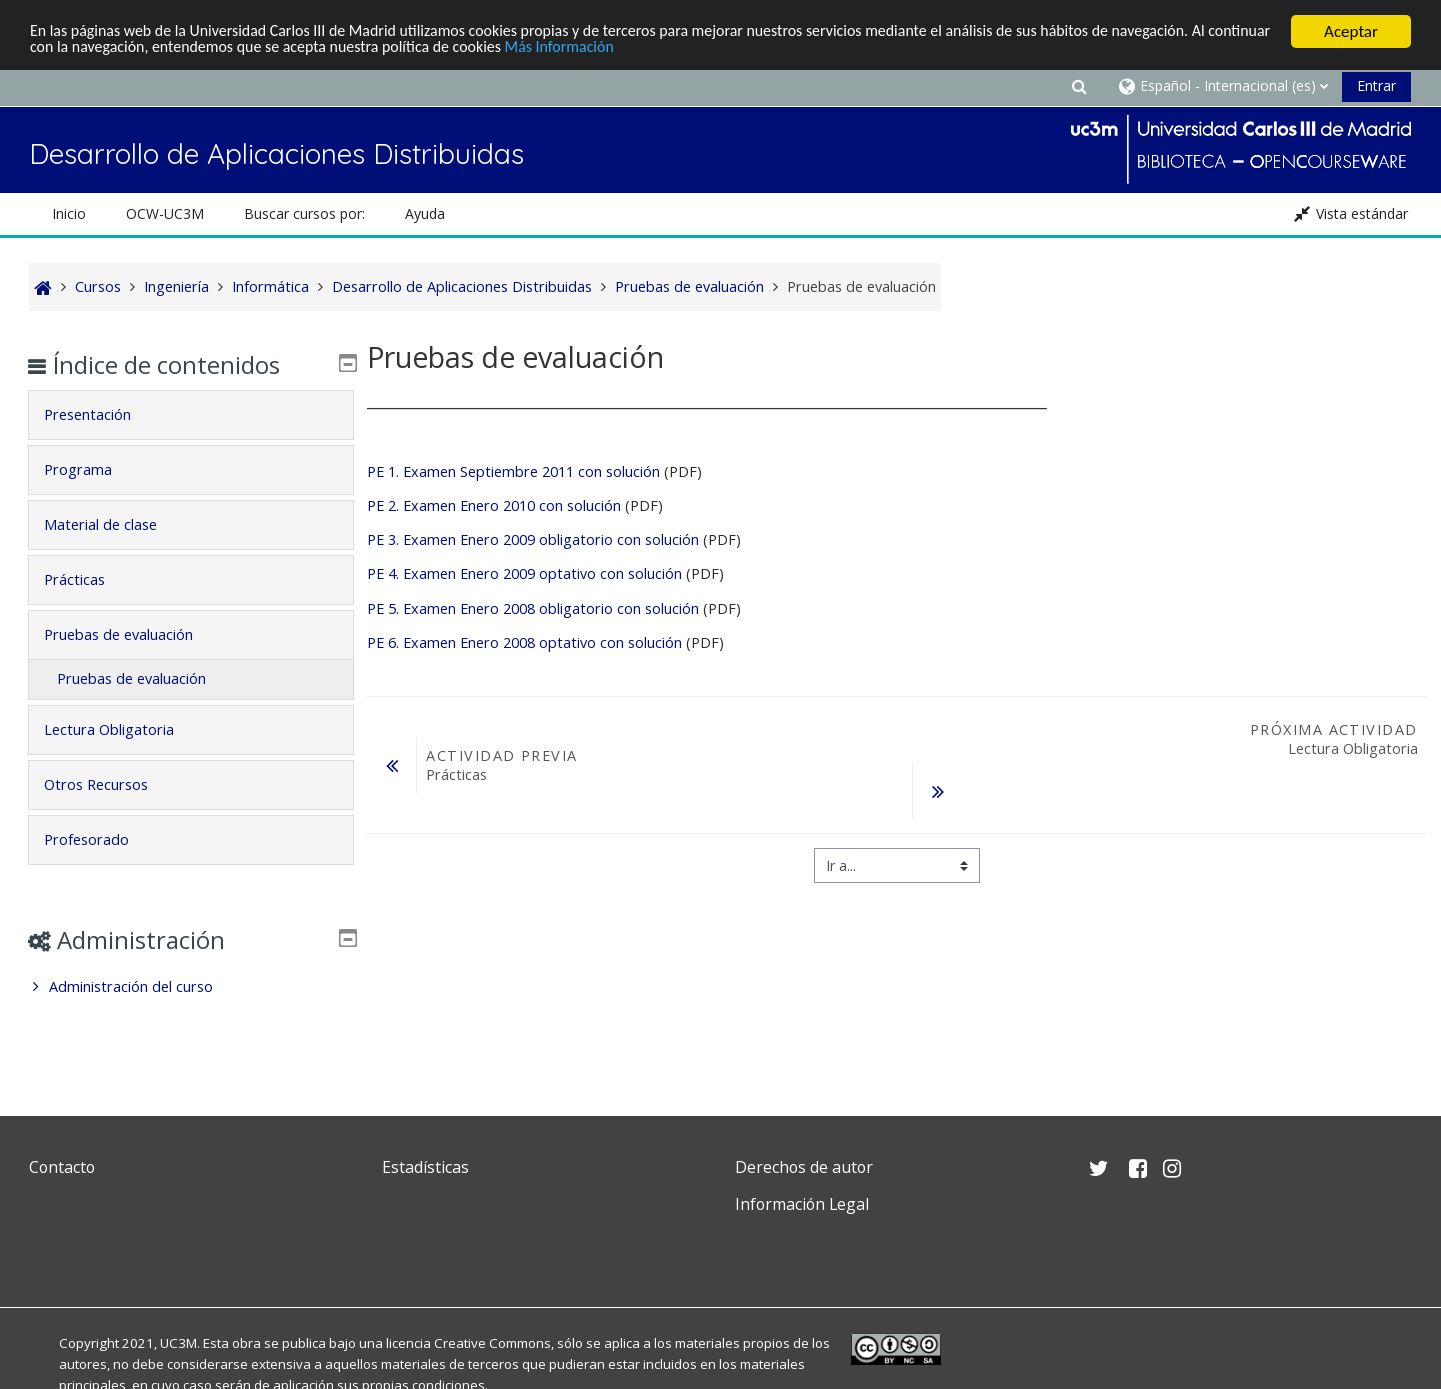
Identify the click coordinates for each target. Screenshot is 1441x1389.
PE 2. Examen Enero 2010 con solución (494, 505)
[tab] (191, 415)
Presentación (101, 414)
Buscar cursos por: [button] (304, 213)
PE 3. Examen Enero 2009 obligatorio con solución (535, 539)
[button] (1079, 85)
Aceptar (1351, 31)
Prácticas (88, 579)
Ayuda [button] (425, 213)
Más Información (683, 49)
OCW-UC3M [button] (165, 213)
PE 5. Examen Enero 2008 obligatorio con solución (533, 608)
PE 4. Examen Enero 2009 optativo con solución (524, 573)
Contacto (62, 1167)
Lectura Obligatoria (123, 729)
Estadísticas (425, 1167)
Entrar (1376, 85)
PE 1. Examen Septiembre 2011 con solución (513, 471)
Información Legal (802, 1204)
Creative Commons (492, 1343)
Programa (92, 469)
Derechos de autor (804, 1167)
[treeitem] (191, 987)
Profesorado (100, 839)
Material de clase (114, 524)
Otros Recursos (110, 784)
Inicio (69, 213)
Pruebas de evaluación (132, 634)
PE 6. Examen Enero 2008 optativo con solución (524, 642)
